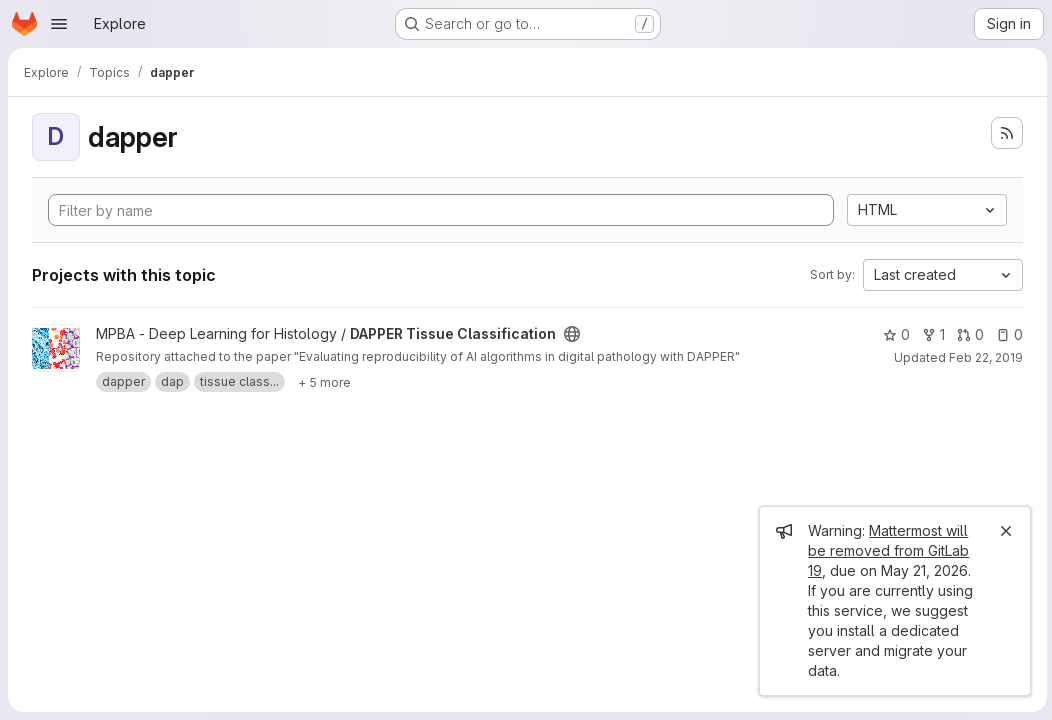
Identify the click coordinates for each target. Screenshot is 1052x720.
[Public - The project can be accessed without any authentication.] (572, 334)
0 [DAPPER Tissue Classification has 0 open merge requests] (967, 334)
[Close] (1003, 531)
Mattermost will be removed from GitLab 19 (885, 550)
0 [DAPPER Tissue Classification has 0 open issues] (1006, 334)
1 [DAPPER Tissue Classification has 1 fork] (930, 334)
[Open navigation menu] (59, 24)
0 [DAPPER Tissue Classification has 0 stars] (893, 334)
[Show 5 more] (324, 382)
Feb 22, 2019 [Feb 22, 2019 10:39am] (983, 357)
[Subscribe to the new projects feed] (1004, 133)
